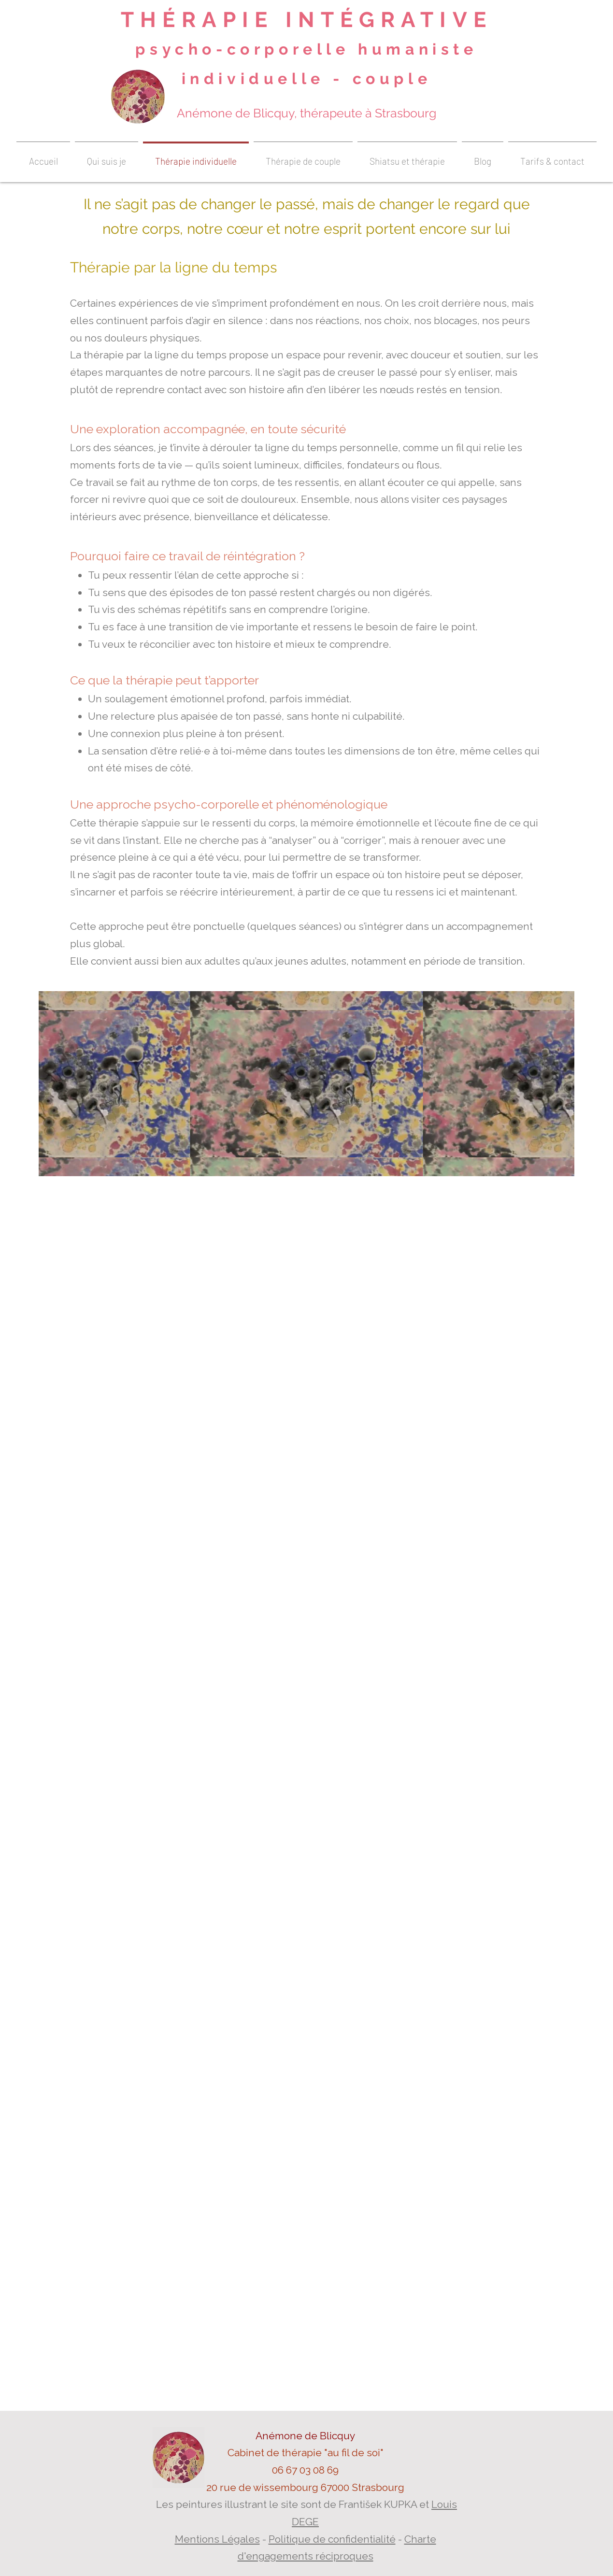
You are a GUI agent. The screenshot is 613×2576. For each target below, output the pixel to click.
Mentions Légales (217, 2539)
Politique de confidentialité (332, 2539)
